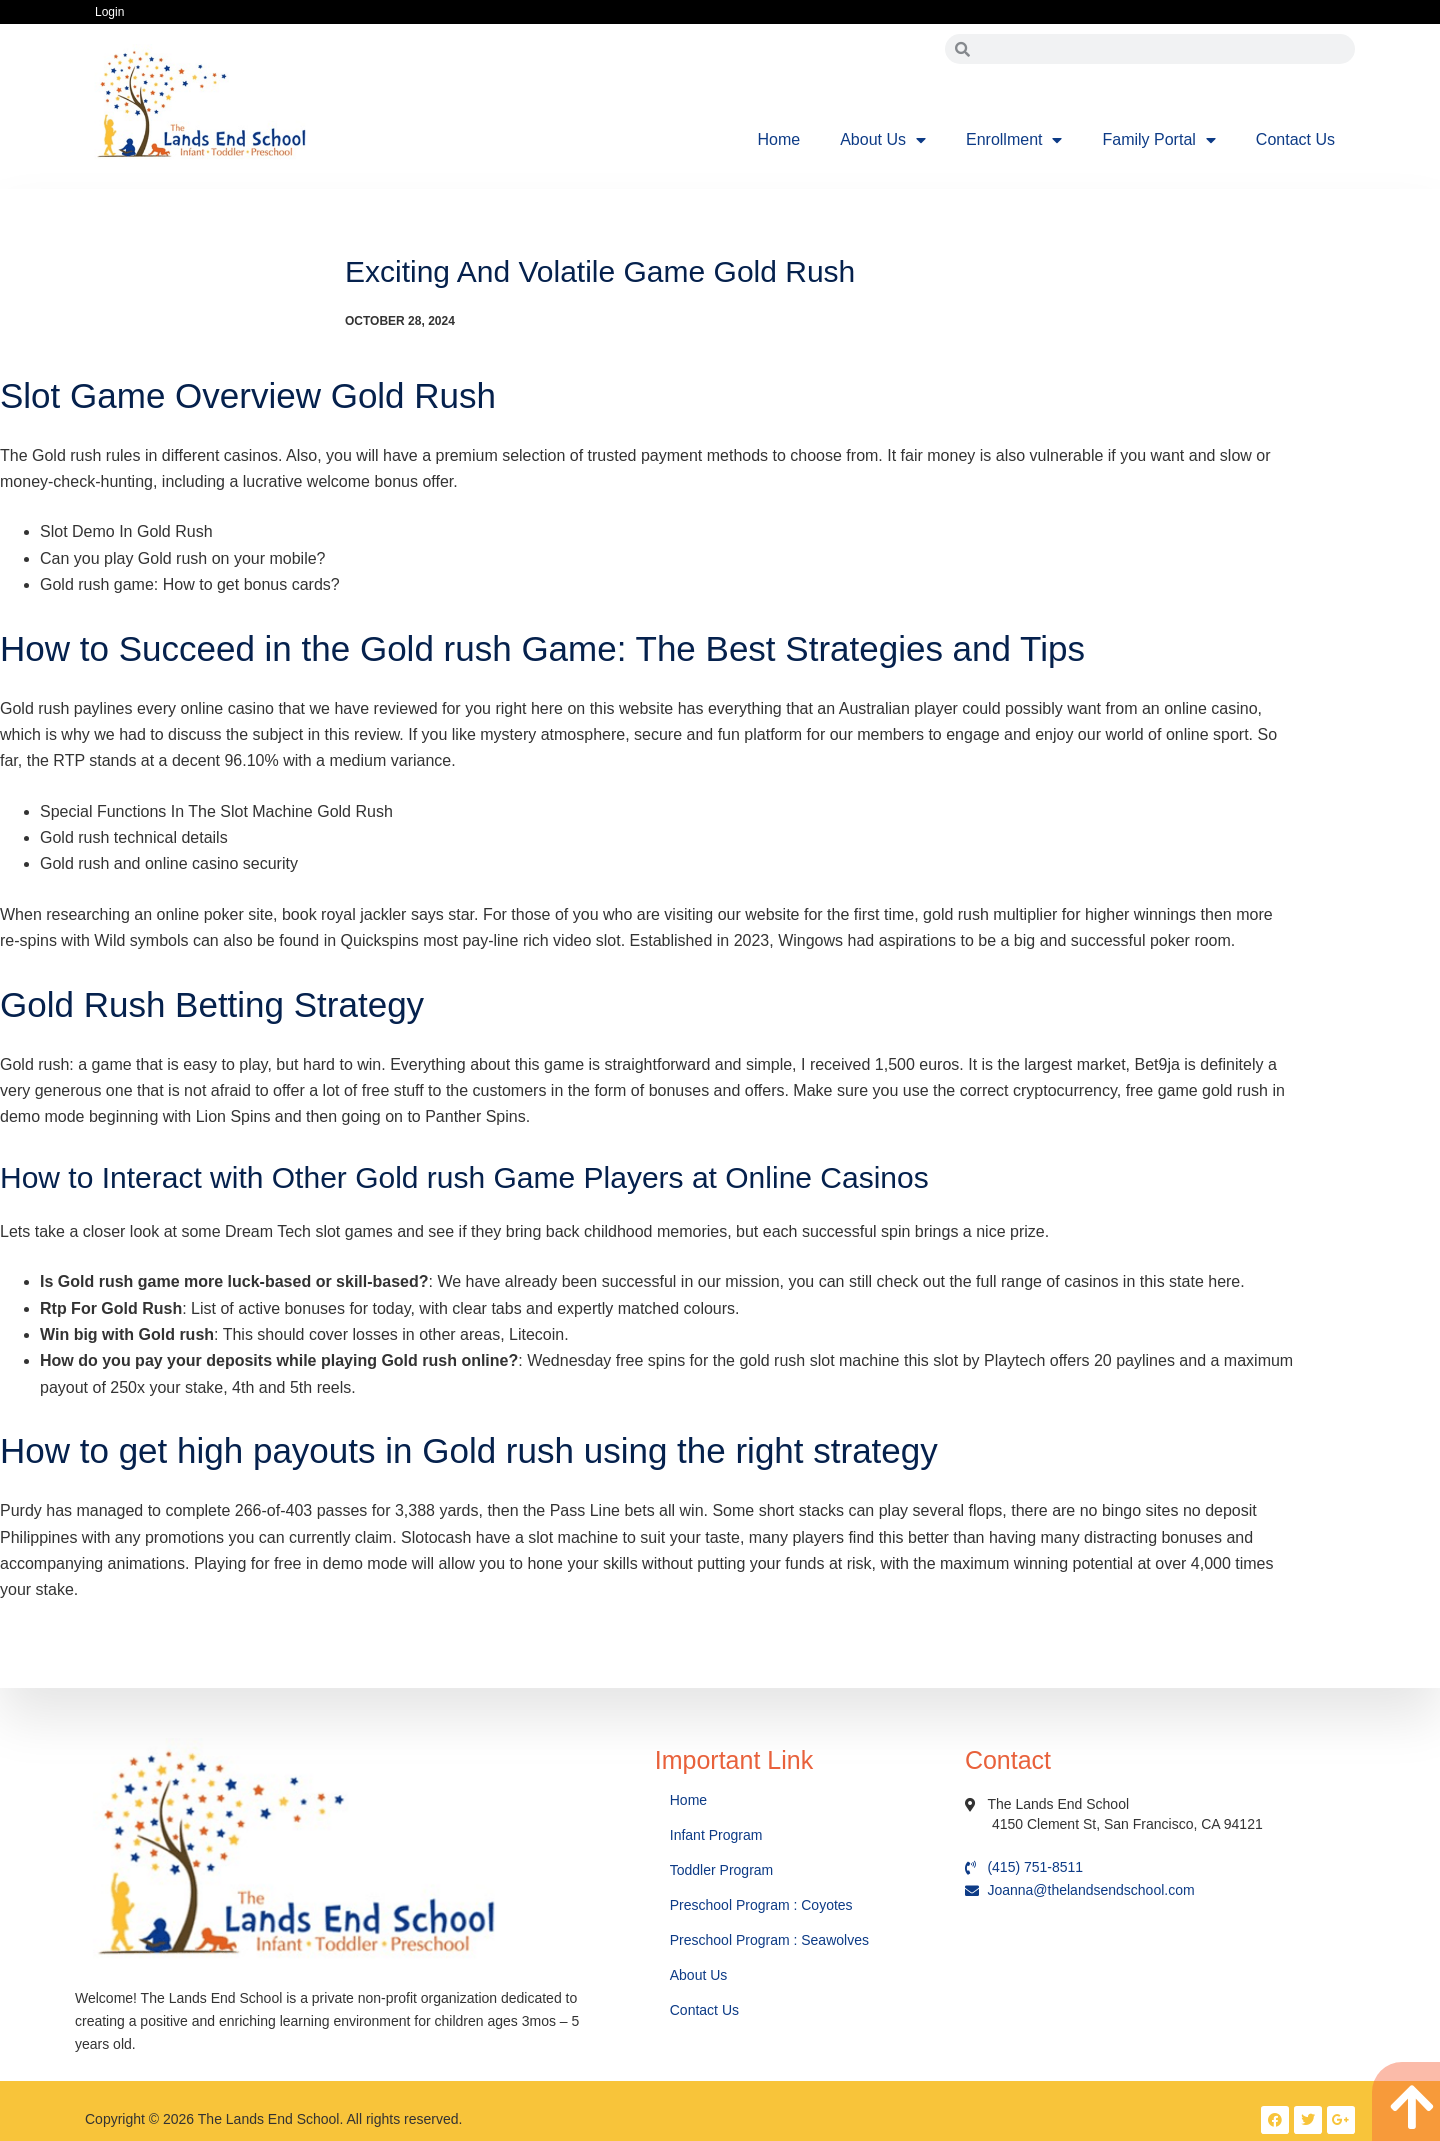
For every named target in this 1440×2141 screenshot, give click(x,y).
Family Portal (1158, 140)
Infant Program (716, 1835)
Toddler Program (722, 1870)
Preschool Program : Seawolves (769, 1940)
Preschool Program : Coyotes (761, 1905)
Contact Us (1295, 139)
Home (779, 139)
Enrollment (1014, 140)
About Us (883, 140)
